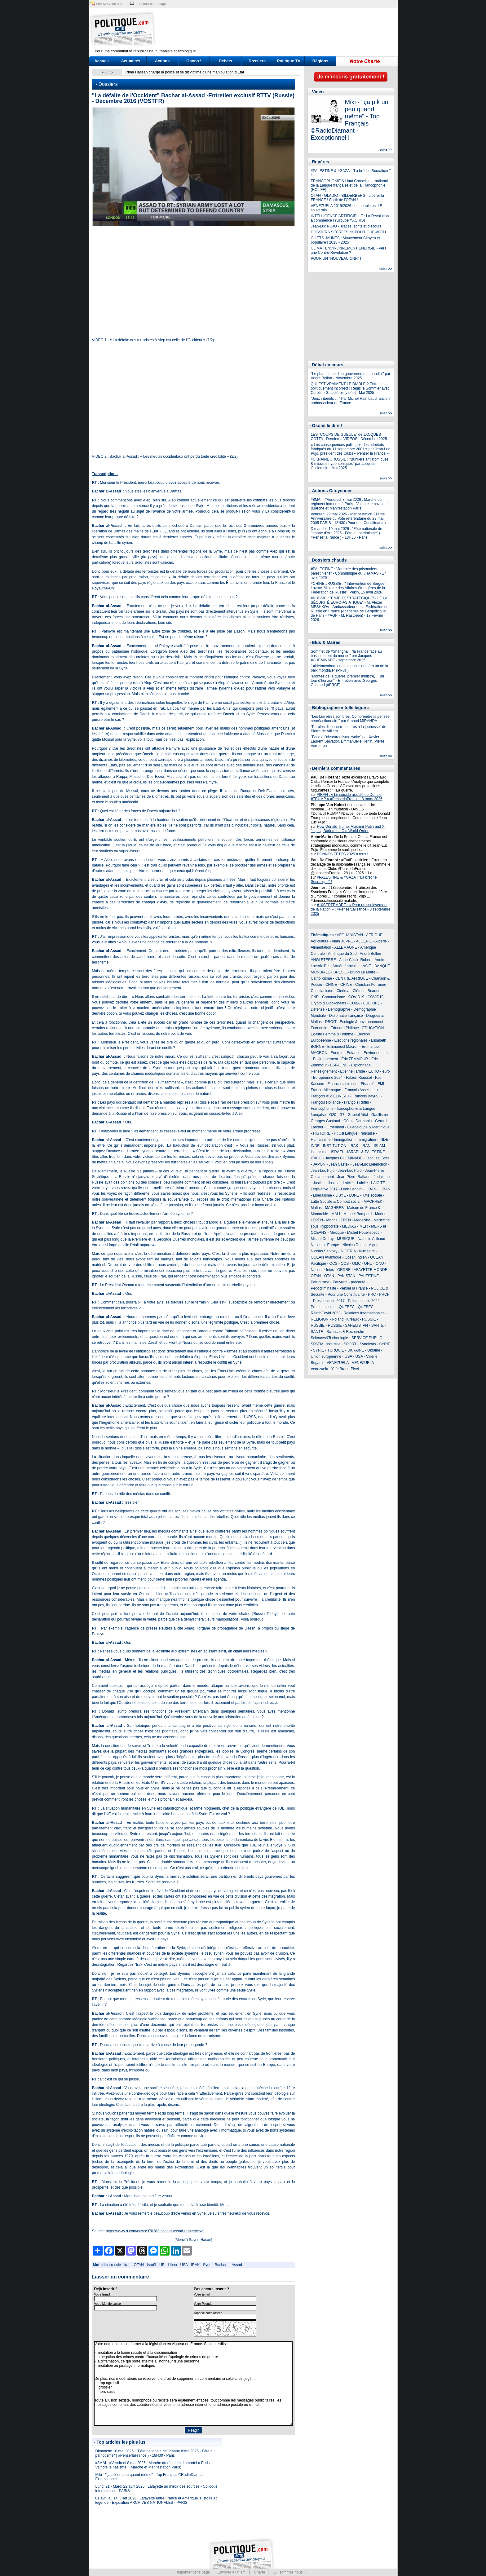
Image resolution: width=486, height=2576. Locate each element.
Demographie (339, 1009)
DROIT (331, 1022)
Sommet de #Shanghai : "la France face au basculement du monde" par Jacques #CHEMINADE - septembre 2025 (346, 655)
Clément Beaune (366, 991)
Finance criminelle (343, 1084)
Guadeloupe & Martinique (368, 1127)
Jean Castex (339, 1164)
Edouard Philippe (345, 1028)
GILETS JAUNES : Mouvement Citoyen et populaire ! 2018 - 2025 (345, 240)
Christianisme (322, 991)
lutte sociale (372, 1195)
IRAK (195, 2265)
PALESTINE (369, 1276)
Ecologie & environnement (361, 1022)
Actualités (130, 61)
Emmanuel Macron (343, 1046)
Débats (225, 61)
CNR (315, 997)
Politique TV (288, 61)
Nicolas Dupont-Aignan (361, 1245)
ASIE (367, 966)
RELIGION (320, 1319)
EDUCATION (373, 1028)
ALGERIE (364, 941)
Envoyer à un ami (232, 2572)
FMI (381, 1084)
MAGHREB (334, 1208)
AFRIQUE (374, 935)
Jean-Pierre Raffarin (353, 1177)
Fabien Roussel (359, 1077)
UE (162, 2265)
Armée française (346, 966)
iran (127, 2265)
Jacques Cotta (378, 1158)
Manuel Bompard (357, 1214)
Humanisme (321, 1139)
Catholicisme (321, 978)
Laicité (362, 1183)
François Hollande (326, 1102)
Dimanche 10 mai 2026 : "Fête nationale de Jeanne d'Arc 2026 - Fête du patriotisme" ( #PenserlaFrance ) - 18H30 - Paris (155, 2453)
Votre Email (102, 2294)
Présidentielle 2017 (329, 1301)
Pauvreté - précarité (349, 1282)
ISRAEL (337, 1152)
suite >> (385, 149)
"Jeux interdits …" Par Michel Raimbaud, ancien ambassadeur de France (350, 400)
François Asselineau (361, 1090)
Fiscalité (367, 1084)
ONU (368, 1263)
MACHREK (373, 1201)
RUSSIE (369, 1319)
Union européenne (326, 1356)
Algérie (381, 941)
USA (184, 2265)
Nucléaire (367, 1251)
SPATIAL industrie (326, 1344)
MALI (335, 1214)
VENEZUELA (338, 1363)
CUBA (354, 1003)
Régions (320, 61)
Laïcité (348, 1183)
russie (116, 2265)
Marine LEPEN (338, 1220)
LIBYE (340, 1195)
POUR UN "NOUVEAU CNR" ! (336, 258)
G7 (341, 1115)
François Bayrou (365, 1096)
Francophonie (322, 1108)
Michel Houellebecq (363, 1232)
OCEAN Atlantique (326, 1257)
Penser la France (353, 1288)
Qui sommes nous (288, 2572)
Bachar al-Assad (228, 2265)
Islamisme (319, 1152)
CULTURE (371, 1003)
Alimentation (321, 947)
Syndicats (368, 1344)
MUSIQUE (345, 1239)
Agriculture (320, 941)
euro (386, 1071)
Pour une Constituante (346, 1294)
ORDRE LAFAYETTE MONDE (362, 1270)
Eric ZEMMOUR (354, 1059)
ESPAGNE (339, 1065)
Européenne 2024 (327, 1077)
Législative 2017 (324, 1189)
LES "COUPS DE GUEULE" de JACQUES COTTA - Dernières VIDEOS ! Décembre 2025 (349, 436)
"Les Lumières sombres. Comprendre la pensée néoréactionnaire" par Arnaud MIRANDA (350, 718)
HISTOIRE (321, 1133)
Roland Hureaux (345, 1319)
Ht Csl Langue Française (354, 1133)
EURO (373, 1071)
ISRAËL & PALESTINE (366, 1152)
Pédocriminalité (323, 1288)
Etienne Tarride (352, 1071)
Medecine (362, 1220)
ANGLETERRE (323, 960)
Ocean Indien (356, 1257)
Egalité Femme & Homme (332, 1034)
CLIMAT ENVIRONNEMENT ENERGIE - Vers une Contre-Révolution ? (348, 250)
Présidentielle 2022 (364, 1301)
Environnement (376, 1053)
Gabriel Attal (358, 1115)
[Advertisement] (282, 29)
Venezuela (319, 1369)
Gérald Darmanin (357, 1121)
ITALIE (316, 1158)
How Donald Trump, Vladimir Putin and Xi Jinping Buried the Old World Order (348, 828)
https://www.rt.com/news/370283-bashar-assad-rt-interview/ (154, 2231)
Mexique (337, 1232)
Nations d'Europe (325, 1245)
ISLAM (379, 1146)
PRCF (384, 1294)
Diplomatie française (346, 1015)
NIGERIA (348, 1251)
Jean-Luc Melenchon (370, 1164)
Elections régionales (351, 1040)
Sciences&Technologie (329, 1338)
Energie (337, 1053)
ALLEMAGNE (345, 947)
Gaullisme (379, 1115)
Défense (318, 1009)
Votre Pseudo (203, 2303)
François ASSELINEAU (330, 1096)
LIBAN (370, 1189)
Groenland (335, 1127)
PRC (372, 1294)
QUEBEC (347, 1307)
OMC (356, 1263)
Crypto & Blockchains (328, 1003)
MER (364, 1226)
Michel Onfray (322, 1239)
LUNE (354, 1195)
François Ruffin (356, 1102)
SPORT (350, 1344)
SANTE (377, 1325)
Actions (162, 61)
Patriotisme (320, 1282)
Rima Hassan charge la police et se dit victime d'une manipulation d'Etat (185, 72)
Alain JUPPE (342, 941)
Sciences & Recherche (345, 1332)
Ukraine (373, 1350)
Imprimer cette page (193, 2572)
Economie (319, 1028)
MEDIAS (349, 1226)
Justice (319, 1183)
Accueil (101, 61)
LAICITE (378, 1183)
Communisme (333, 997)
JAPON (319, 1164)
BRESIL (340, 972)
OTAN (139, 2265)
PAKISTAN (347, 1276)
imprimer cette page (151, 4)
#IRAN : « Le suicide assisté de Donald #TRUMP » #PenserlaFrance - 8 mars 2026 (346, 796)
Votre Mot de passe (107, 2303)
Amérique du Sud (342, 953)
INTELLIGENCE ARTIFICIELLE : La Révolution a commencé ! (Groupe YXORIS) (350, 218)
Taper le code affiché (208, 2313)
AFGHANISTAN (350, 935)
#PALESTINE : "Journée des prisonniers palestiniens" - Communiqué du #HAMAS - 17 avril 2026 (348, 573)
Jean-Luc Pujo (323, 1170)
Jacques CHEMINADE (343, 1158)
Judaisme (382, 1177)
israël (151, 2265)
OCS (333, 1263)
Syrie (207, 2265)
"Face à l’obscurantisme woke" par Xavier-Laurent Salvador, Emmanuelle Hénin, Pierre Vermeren (347, 741)
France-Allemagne (326, 1090)
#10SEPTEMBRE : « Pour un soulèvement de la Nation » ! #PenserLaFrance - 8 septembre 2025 (351, 909)
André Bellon (370, 953)
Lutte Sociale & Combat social (335, 1201)
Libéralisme (322, 1195)
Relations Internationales (364, 1313)
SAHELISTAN (356, 1325)
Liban (172, 2265)
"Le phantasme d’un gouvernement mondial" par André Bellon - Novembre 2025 (351, 376)
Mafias (316, 1208)
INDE (383, 1139)
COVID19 (356, 997)
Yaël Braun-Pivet (345, 1369)
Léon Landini (351, 1189)
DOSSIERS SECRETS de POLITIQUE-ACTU (348, 232)
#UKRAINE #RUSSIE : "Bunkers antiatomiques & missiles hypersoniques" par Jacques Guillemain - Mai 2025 (350, 463)
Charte (259, 2572)
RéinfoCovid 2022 (325, 1313)
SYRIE (384, 1344)
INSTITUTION (334, 1146)
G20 (332, 1115)
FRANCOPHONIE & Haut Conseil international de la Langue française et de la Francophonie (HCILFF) (349, 185)
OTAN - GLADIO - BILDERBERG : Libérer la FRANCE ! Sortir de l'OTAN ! (347, 197)
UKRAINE (355, 1350)
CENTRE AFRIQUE (351, 978)
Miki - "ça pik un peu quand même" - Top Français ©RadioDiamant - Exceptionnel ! (349, 120)
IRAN (366, 1146)
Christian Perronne (370, 984)
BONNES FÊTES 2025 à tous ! (342, 854)
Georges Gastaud (325, 1121)
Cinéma (343, 991)
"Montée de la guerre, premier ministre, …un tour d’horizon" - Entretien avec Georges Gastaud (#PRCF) (347, 680)
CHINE (331, 984)
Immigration (343, 1139)
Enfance (353, 1053)
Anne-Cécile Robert (355, 960)
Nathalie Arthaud (371, 1239)
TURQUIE (335, 1350)
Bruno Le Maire (362, 972)
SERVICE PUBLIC (366, 1338)
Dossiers (257, 61)
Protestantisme (323, 1307)
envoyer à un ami (109, 4)
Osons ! (193, 61)
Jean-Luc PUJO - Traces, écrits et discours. (346, 226)
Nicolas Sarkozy (324, 1251)
